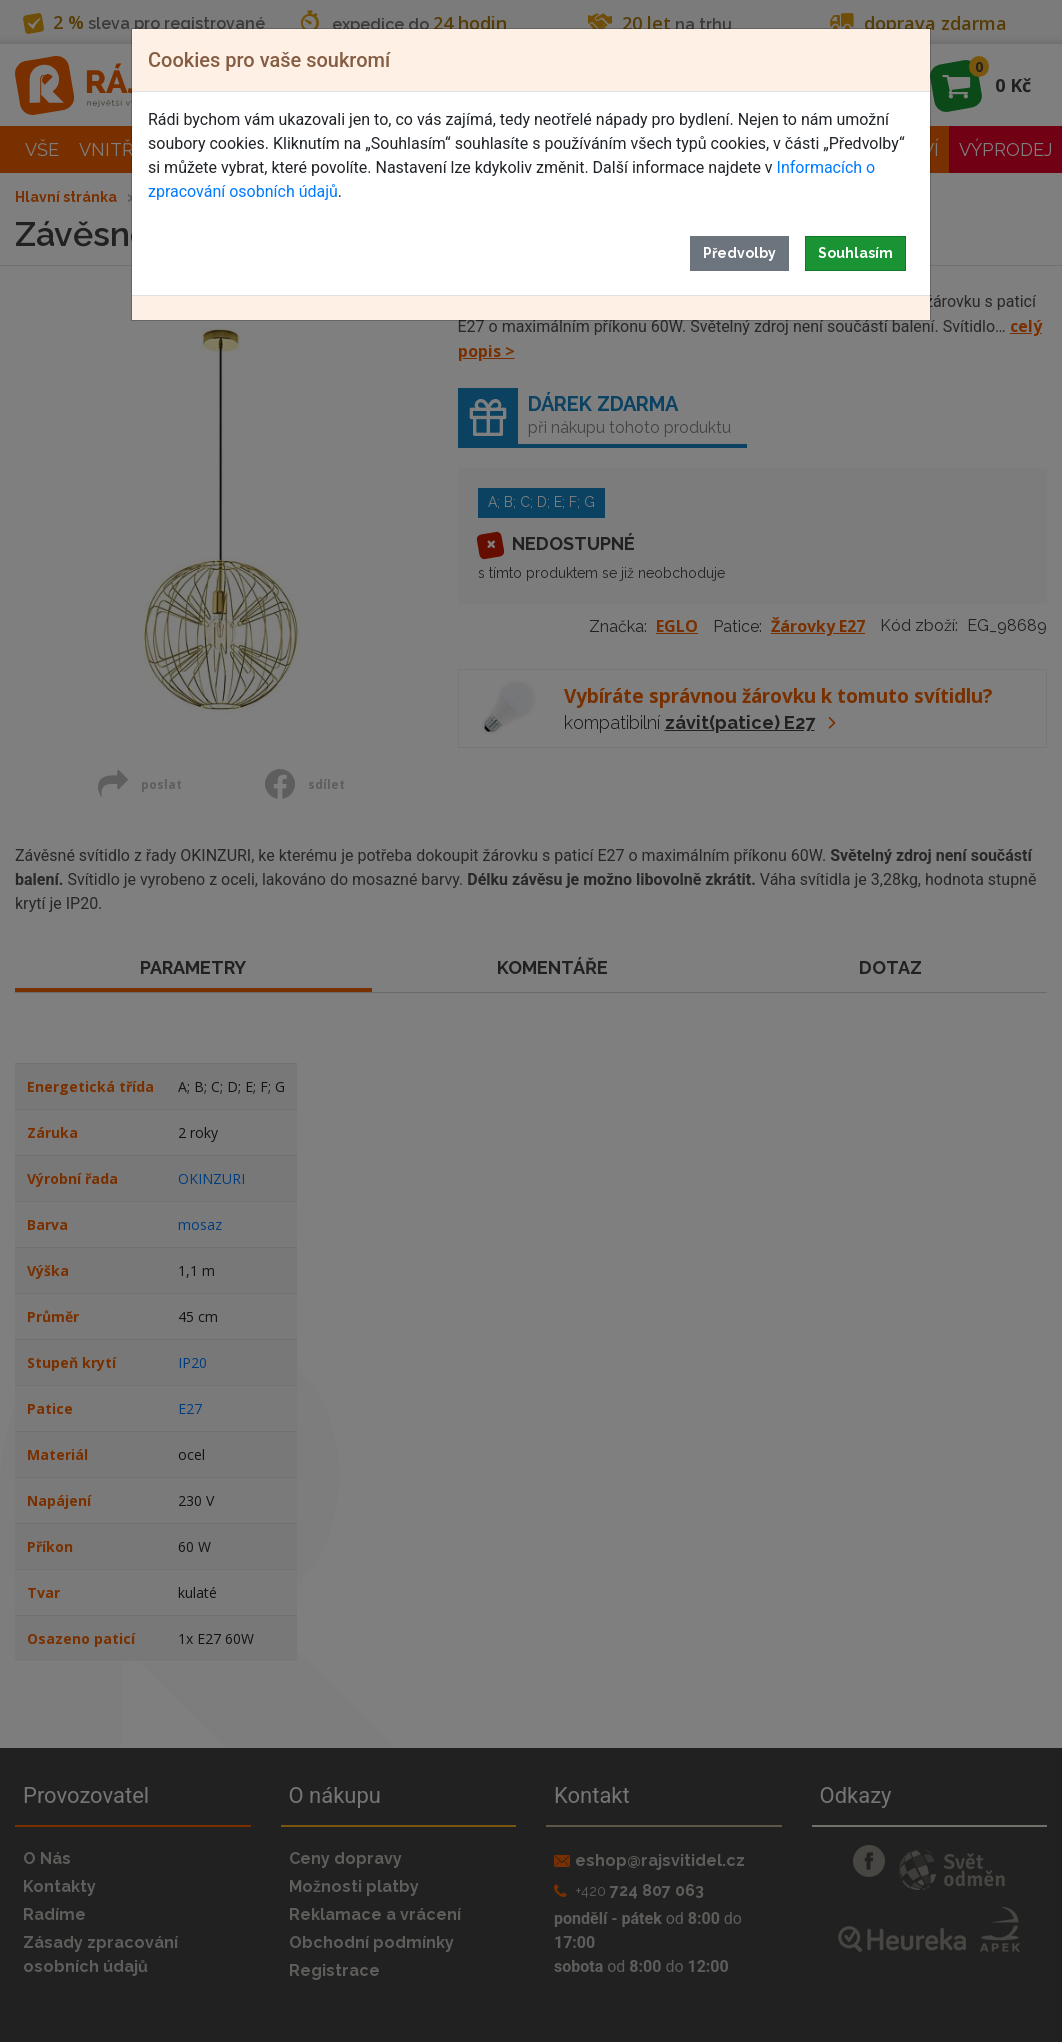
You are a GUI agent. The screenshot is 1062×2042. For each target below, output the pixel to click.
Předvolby (739, 253)
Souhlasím (855, 253)
